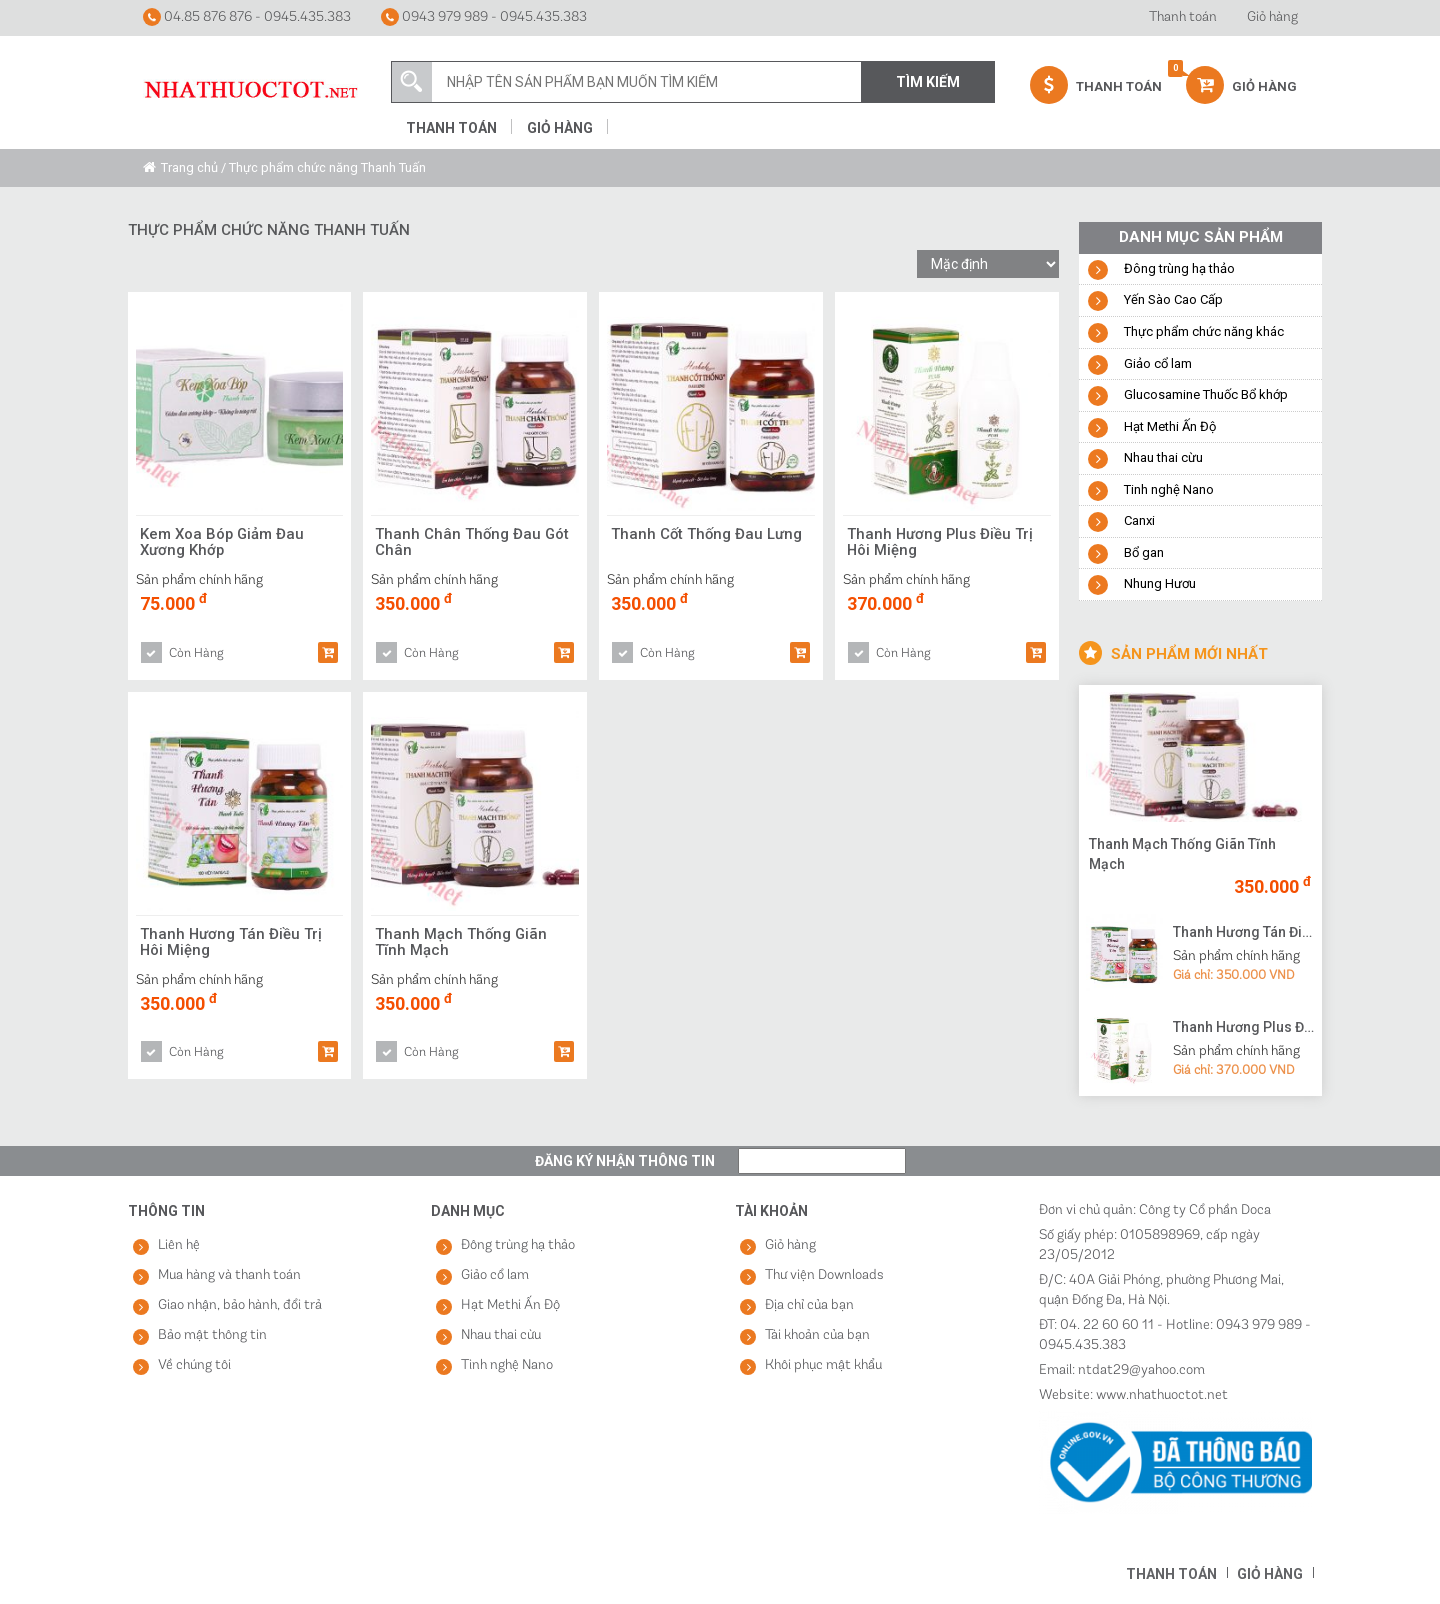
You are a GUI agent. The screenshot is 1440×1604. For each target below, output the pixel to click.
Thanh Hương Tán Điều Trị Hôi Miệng (231, 943)
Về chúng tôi (194, 1365)
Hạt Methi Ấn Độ (1170, 426)
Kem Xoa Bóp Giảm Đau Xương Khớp (223, 543)
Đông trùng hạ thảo (1179, 268)
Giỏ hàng (1272, 17)
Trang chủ (189, 167)
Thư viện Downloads (824, 1275)
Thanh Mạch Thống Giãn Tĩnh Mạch (462, 943)
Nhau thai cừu (1163, 457)
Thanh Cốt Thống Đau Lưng (707, 534)
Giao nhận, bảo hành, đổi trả (240, 1305)
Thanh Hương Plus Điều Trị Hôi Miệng (941, 543)
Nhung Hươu (1160, 583)
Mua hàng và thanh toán (229, 1275)
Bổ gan (1144, 552)
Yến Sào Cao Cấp (1173, 299)
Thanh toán (1183, 17)
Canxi (1139, 520)
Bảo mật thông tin (212, 1335)
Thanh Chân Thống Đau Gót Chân (473, 543)
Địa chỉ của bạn (809, 1305)
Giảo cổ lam (1158, 363)
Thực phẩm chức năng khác (1204, 331)
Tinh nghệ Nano (1169, 489)
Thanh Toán (1096, 85)
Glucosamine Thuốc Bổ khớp (1206, 394)
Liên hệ (179, 1245)
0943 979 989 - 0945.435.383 (484, 17)
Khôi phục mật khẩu (823, 1365)
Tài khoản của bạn (817, 1335)
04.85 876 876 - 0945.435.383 (247, 17)
